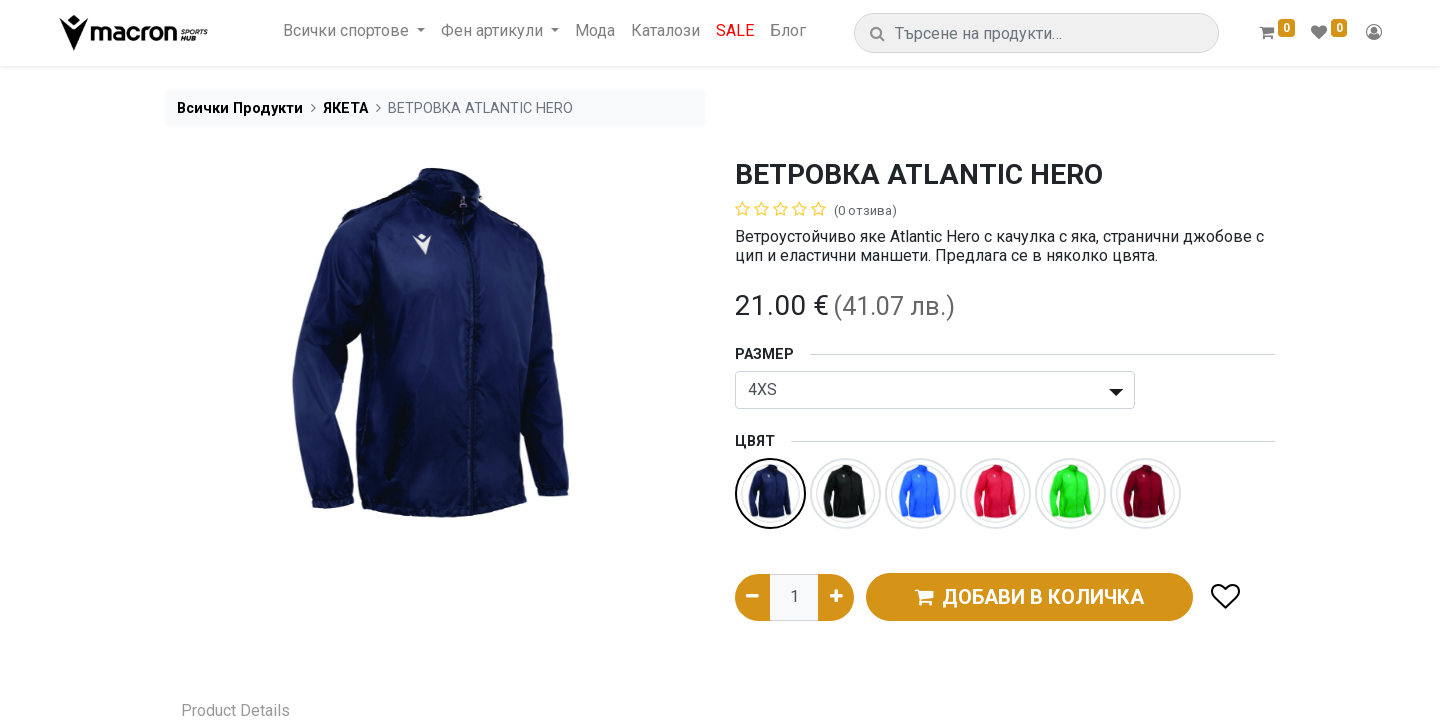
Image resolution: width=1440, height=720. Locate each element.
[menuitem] (595, 30)
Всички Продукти (240, 108)
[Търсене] (877, 33)
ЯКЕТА (345, 108)
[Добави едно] (835, 597)
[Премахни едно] (752, 597)
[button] (1224, 598)
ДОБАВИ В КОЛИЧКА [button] (1029, 597)
